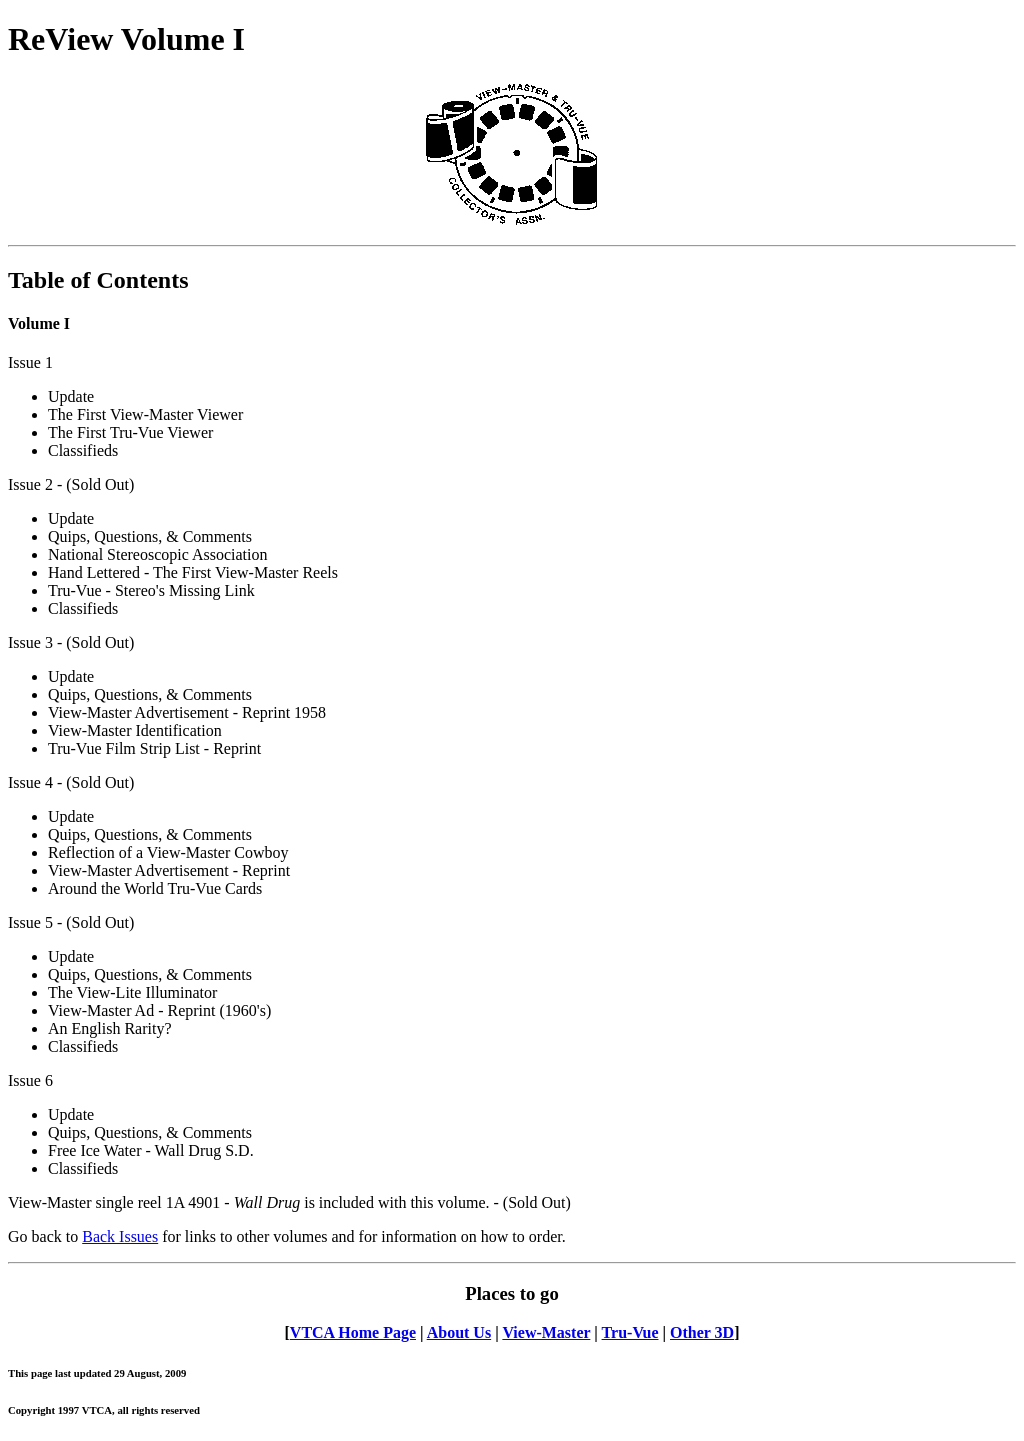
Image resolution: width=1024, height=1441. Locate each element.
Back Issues (120, 1236)
